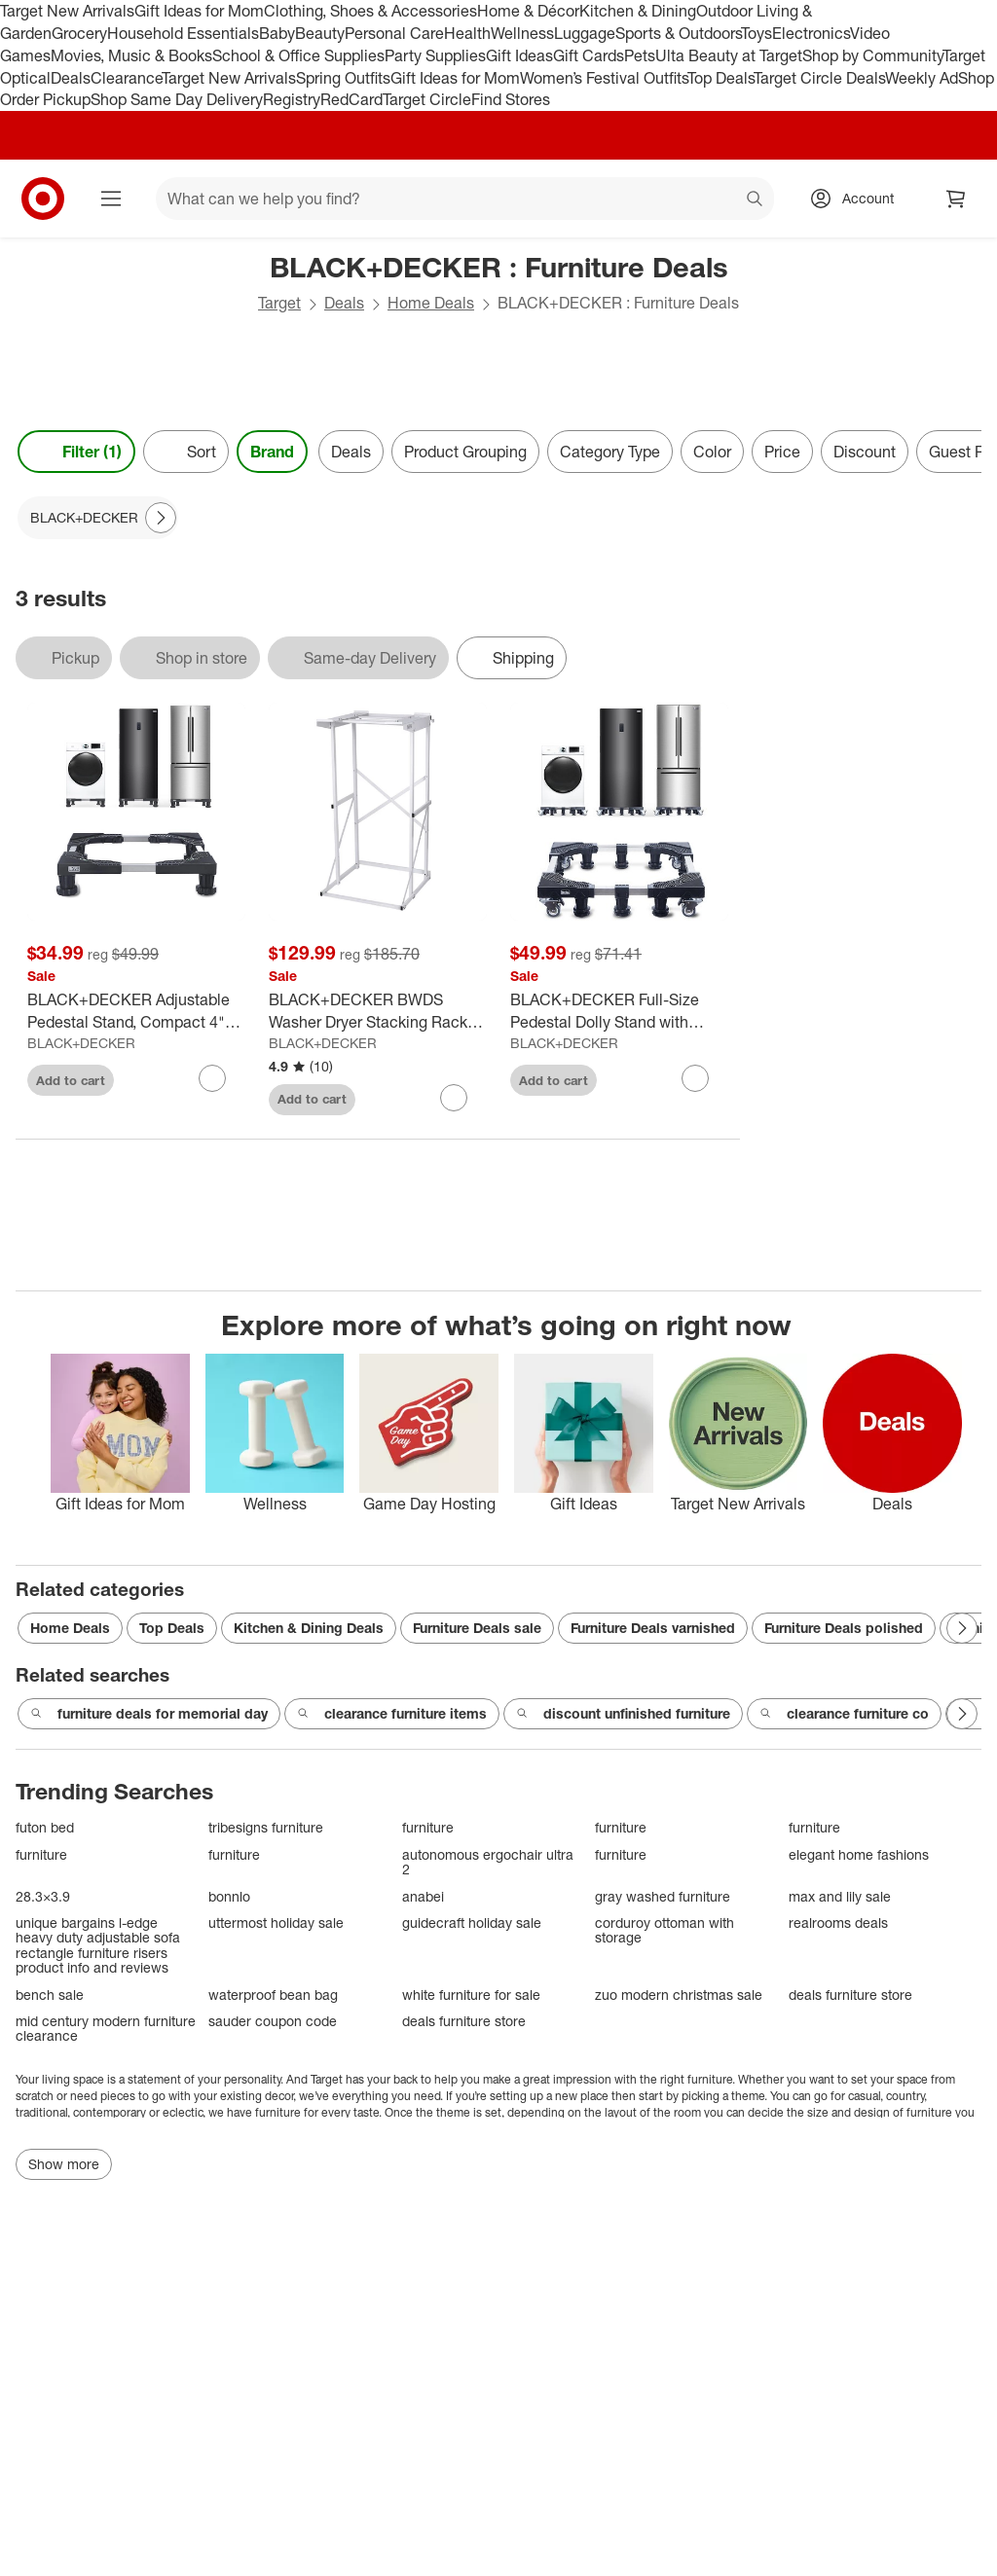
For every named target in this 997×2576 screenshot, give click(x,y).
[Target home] (42, 198)
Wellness (522, 33)
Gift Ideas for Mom (199, 10)
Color (712, 451)
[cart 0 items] (956, 198)
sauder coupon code (272, 2021)
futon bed (45, 1827)
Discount (864, 451)
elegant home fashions (859, 1854)
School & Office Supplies (298, 55)
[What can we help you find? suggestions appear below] (465, 198)
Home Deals (431, 302)
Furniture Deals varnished (653, 1627)
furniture (428, 1827)
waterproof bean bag (273, 1994)
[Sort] (186, 451)
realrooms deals (838, 1922)
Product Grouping (465, 451)
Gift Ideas (519, 55)
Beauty (320, 33)
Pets (639, 55)
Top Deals (720, 78)
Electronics (811, 33)
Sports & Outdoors (678, 33)
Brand (272, 451)
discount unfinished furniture (623, 1713)
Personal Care (394, 33)
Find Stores (510, 99)
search (755, 200)
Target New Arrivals (67, 10)
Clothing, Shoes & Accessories (370, 10)
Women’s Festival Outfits (603, 78)
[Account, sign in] (858, 198)
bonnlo (229, 1896)
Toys (756, 33)
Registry (291, 99)
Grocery (79, 33)
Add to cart (70, 1080)
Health (467, 33)
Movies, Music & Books (131, 55)
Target (279, 302)
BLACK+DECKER (81, 1042)
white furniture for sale (471, 1994)
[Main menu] (111, 198)
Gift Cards (588, 55)
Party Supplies (435, 55)
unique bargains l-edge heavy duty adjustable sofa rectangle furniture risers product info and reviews (98, 1945)
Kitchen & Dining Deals (309, 1627)
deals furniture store (850, 1994)
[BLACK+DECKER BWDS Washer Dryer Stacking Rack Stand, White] (378, 1011)
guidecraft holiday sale (471, 1922)
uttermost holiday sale (276, 1922)
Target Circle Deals (819, 78)
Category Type (610, 451)
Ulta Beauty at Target (728, 55)
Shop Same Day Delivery (177, 99)
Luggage (584, 33)
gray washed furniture (662, 1896)
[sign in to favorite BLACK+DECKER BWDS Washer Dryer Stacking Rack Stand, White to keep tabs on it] (453, 1097)
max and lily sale (840, 1896)
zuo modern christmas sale (678, 1994)
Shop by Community (872, 55)
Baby (277, 33)
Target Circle (427, 99)
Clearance (126, 78)
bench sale (50, 1994)
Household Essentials (183, 33)
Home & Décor (528, 10)
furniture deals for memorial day (149, 1713)
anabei (423, 1896)
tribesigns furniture (265, 1827)
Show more (63, 2164)
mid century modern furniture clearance (106, 2029)
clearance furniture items (392, 1713)
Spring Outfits (343, 78)
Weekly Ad (921, 78)
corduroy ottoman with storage (664, 1930)
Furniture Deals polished (843, 1627)
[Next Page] (160, 517)
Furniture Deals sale (477, 1627)
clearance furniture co (844, 1713)
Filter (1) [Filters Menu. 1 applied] (76, 451)
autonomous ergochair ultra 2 (487, 1862)
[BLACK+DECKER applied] (98, 517)
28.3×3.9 (43, 1896)
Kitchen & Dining (637, 10)
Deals (71, 78)
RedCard (351, 99)
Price (782, 451)
